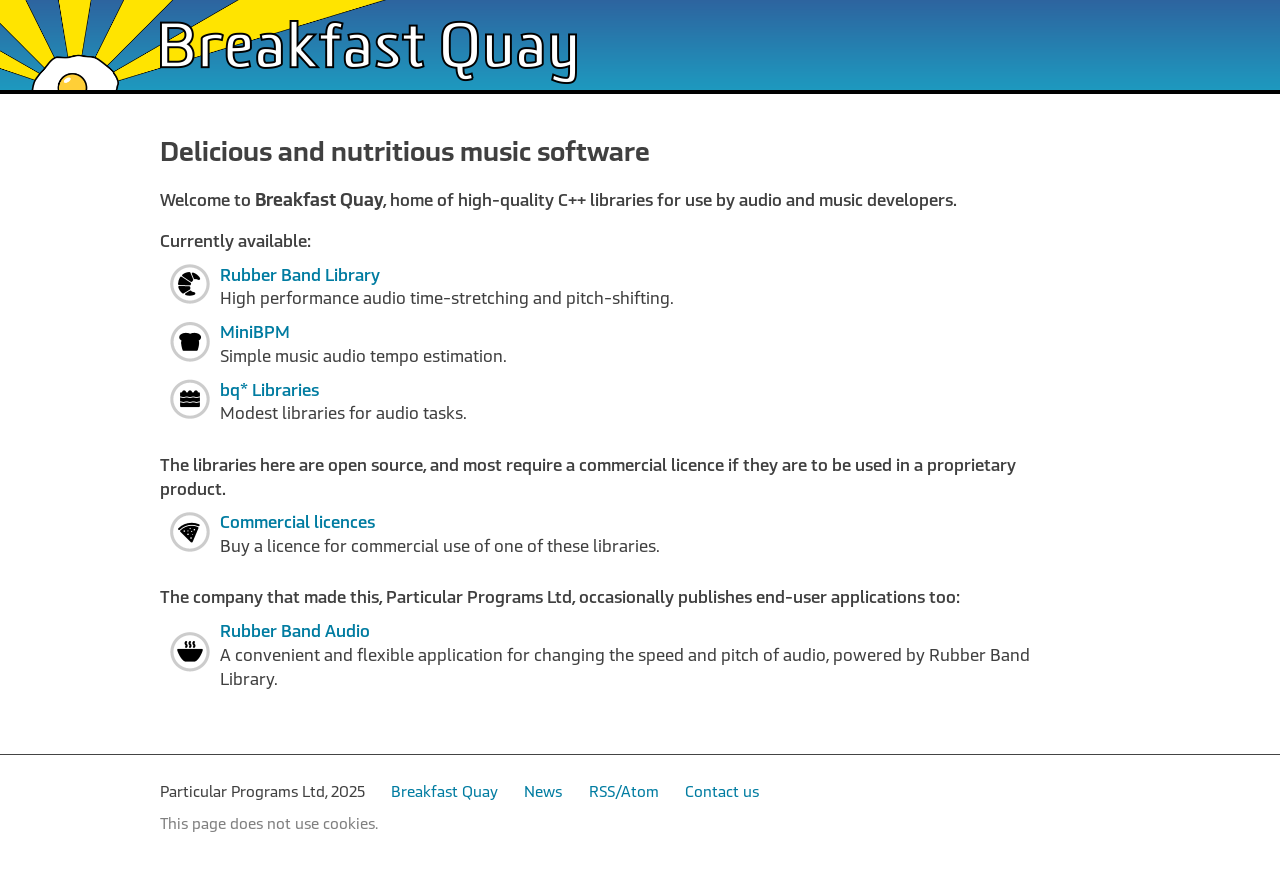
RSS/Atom (624, 792)
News (543, 792)
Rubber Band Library (300, 275)
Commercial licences (297, 522)
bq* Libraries (269, 390)
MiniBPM (255, 332)
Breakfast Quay (444, 792)
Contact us (722, 792)
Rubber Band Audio (295, 631)
